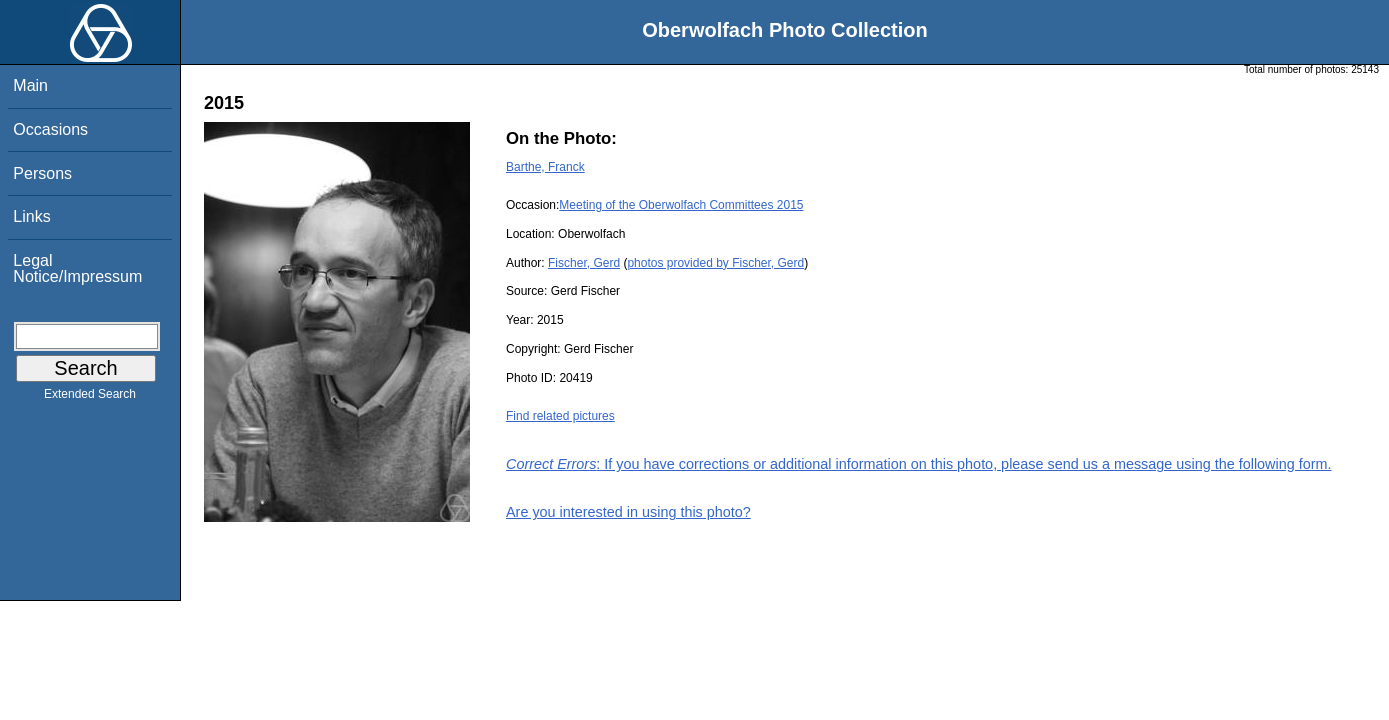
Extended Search (90, 398)
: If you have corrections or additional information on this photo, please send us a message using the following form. (919, 464)
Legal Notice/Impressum (77, 268)
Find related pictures (560, 416)
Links (31, 216)
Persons (42, 173)
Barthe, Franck (545, 167)
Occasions (50, 129)
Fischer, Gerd (584, 263)
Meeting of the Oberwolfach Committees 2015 (681, 205)
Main (30, 85)
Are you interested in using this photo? (628, 512)
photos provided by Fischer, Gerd (715, 263)
